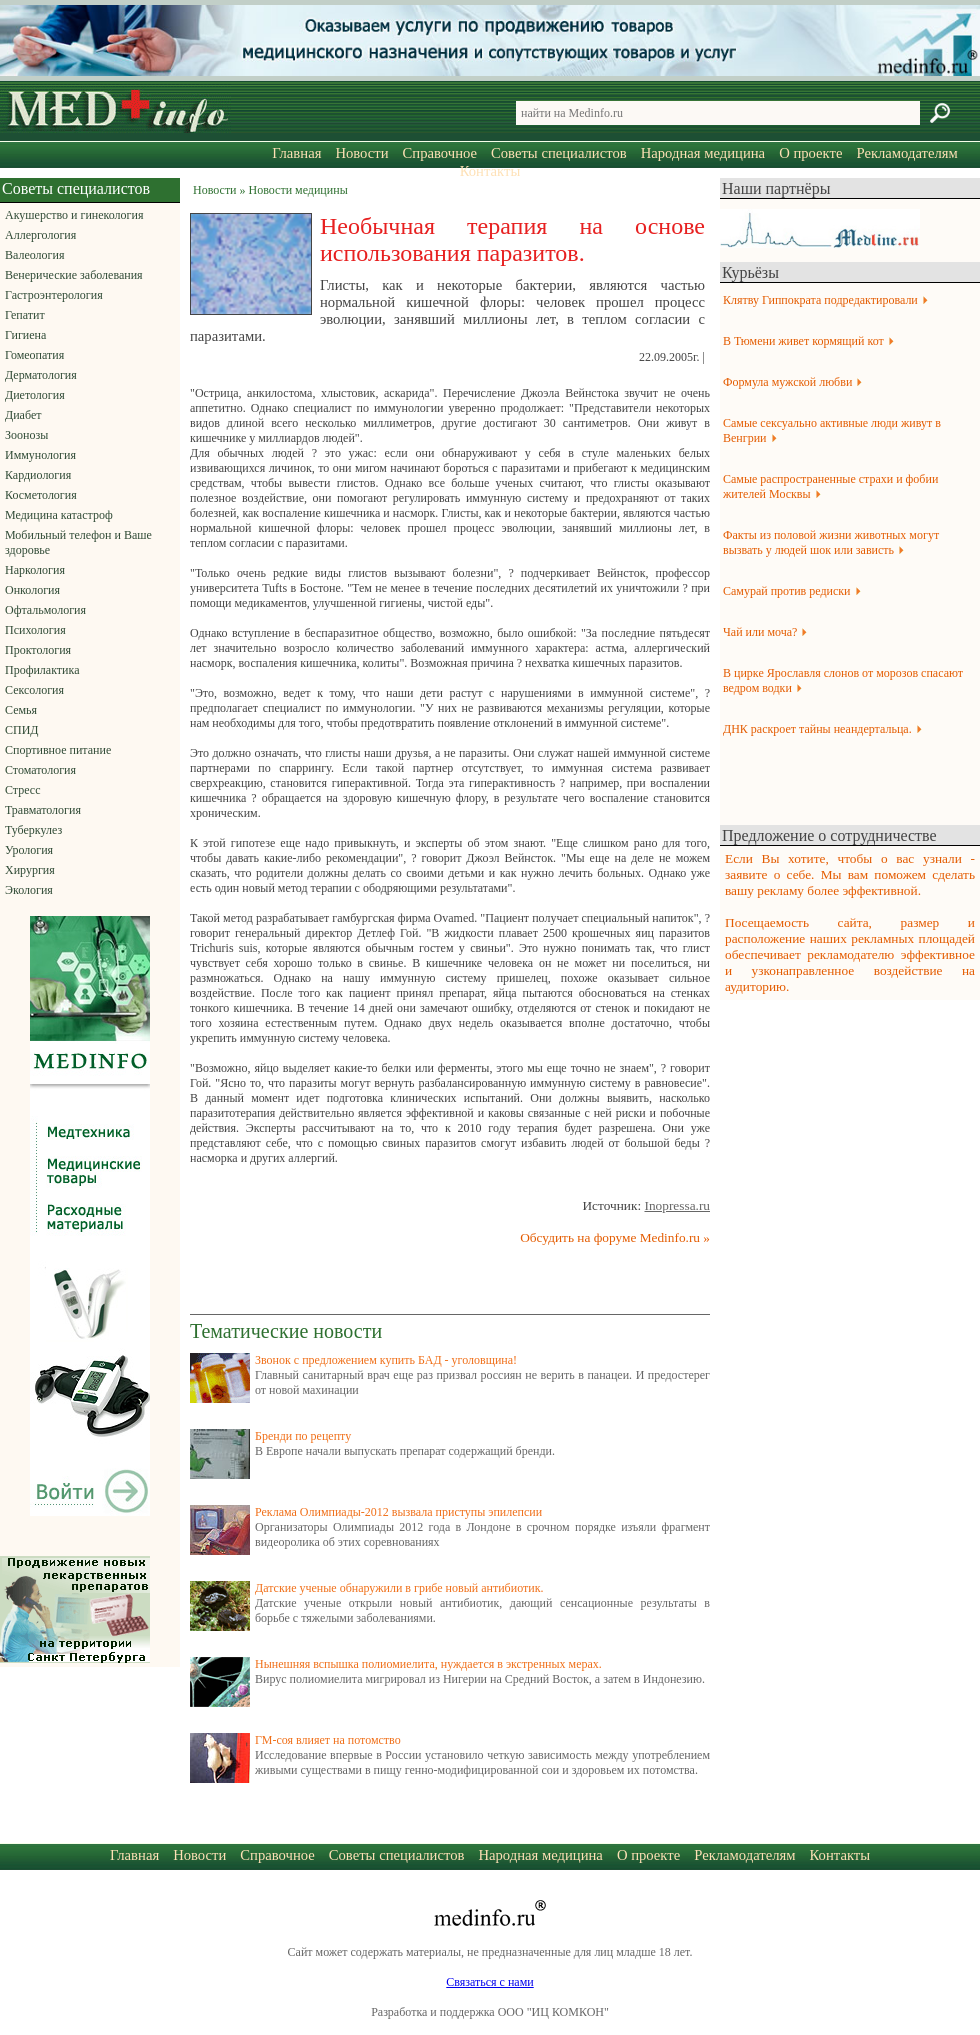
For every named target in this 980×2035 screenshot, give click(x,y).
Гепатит (25, 315)
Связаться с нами (489, 1982)
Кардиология (38, 475)
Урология (29, 850)
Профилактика (42, 670)
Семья (21, 710)
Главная (296, 153)
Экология (29, 890)
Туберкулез (33, 830)
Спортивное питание (58, 750)
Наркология (35, 570)
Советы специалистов (559, 153)
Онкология (32, 590)
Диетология (35, 395)
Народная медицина (703, 153)
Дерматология (41, 375)
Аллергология (40, 235)
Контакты (490, 171)
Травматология (43, 810)
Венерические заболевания (74, 275)
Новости (361, 153)
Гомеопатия (34, 355)
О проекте (810, 153)
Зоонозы (26, 435)
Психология (35, 630)
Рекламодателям (906, 153)
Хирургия (30, 870)
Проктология (38, 650)
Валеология (34, 255)
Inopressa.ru (677, 1205)
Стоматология (40, 770)
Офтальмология (45, 610)
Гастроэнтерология (54, 295)
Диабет (23, 415)
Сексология (34, 690)
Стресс (23, 790)
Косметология (41, 495)
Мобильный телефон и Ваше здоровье (78, 542)
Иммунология (40, 455)
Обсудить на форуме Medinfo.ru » (615, 1237)
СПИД (22, 730)
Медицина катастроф (59, 515)
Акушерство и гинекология (74, 215)
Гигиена (25, 335)
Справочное (440, 153)
